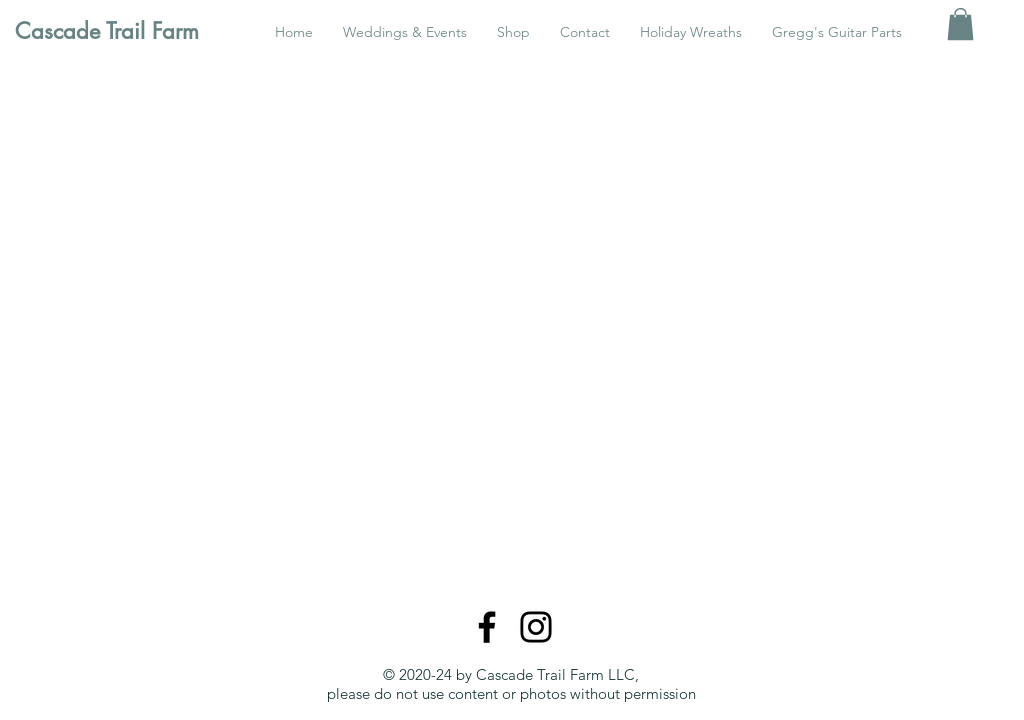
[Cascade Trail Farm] (116, 31)
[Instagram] (536, 627)
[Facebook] (487, 627)
